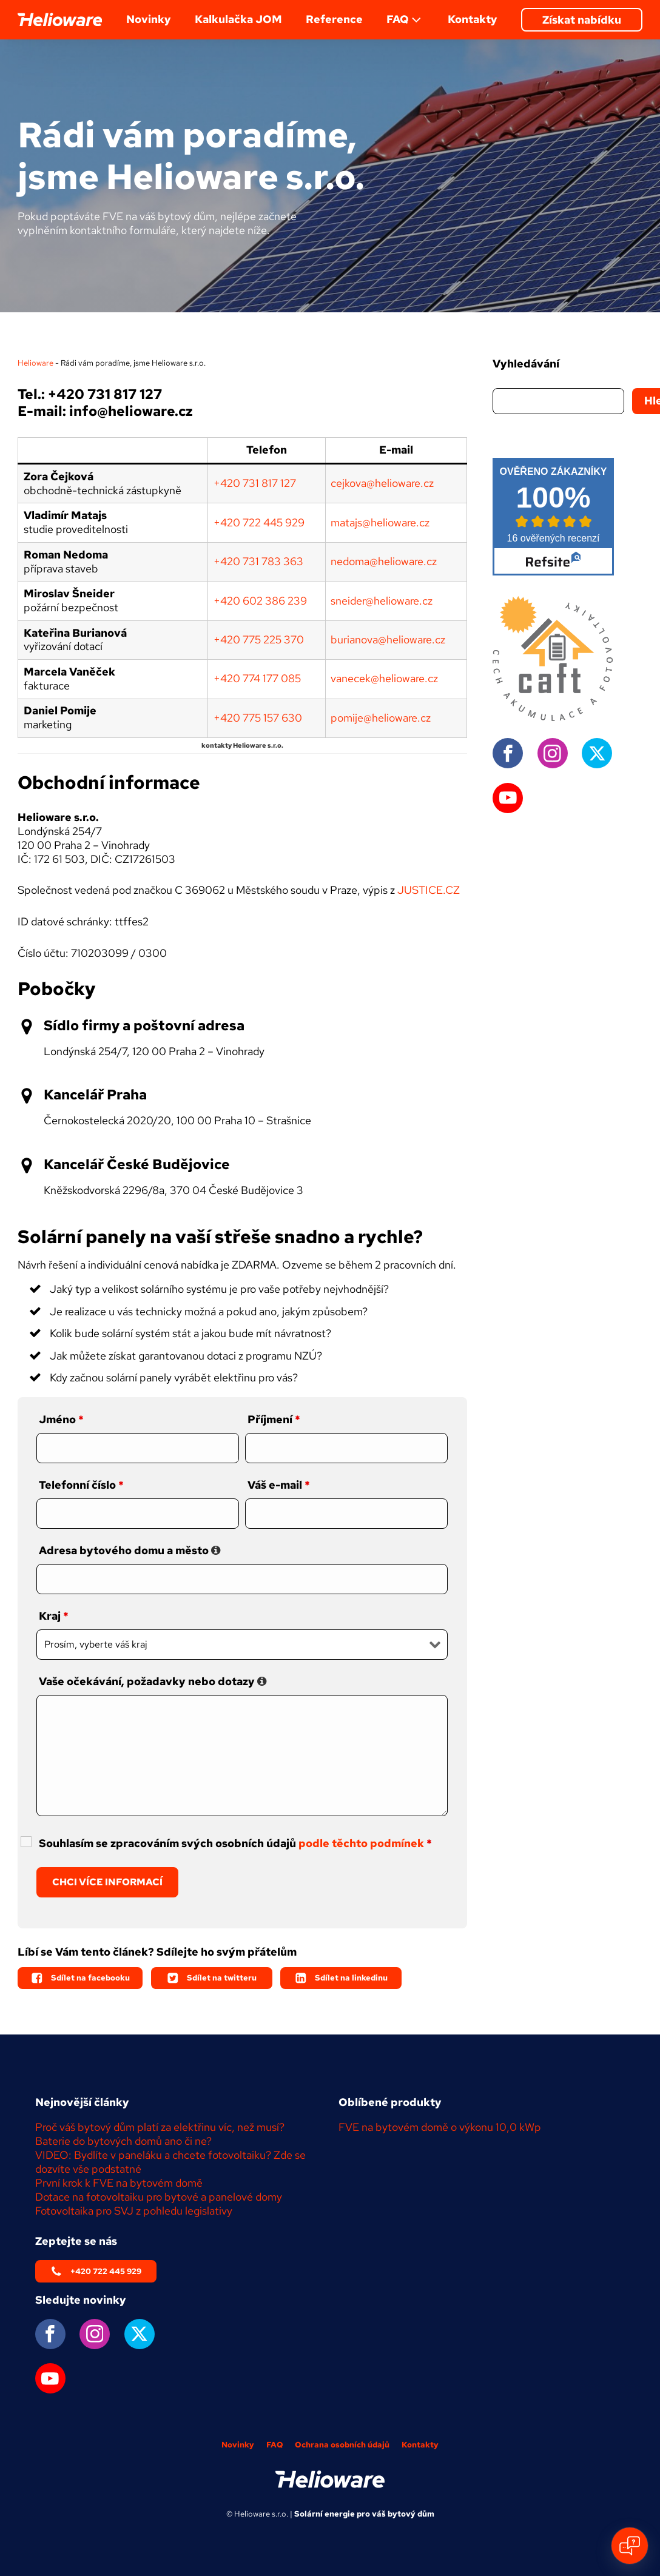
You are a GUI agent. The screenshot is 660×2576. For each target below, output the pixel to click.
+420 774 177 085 (257, 678)
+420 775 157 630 (258, 718)
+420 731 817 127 (105, 394)
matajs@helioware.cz (380, 522)
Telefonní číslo (81, 1485)
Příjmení (273, 1419)
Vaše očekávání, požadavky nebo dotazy (153, 1681)
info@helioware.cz (131, 411)
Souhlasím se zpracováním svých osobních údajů (235, 1843)
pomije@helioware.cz (381, 718)
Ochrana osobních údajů (342, 2445)
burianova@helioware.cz (388, 639)
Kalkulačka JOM (238, 19)
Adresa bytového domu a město (130, 1550)
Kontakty (472, 19)
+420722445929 (259, 522)
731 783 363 (273, 561)
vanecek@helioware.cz (384, 678)
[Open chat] (629, 2545)
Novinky (148, 19)
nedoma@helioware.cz (384, 561)
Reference (334, 19)
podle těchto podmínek (361, 1843)
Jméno (61, 1419)
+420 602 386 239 (260, 601)
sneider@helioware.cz (382, 601)
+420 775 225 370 (259, 639)
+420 (228, 561)
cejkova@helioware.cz (382, 483)
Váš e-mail (278, 1485)
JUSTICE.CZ (428, 890)
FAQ (405, 19)
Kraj (54, 1616)
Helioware (35, 363)
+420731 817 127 (255, 483)
